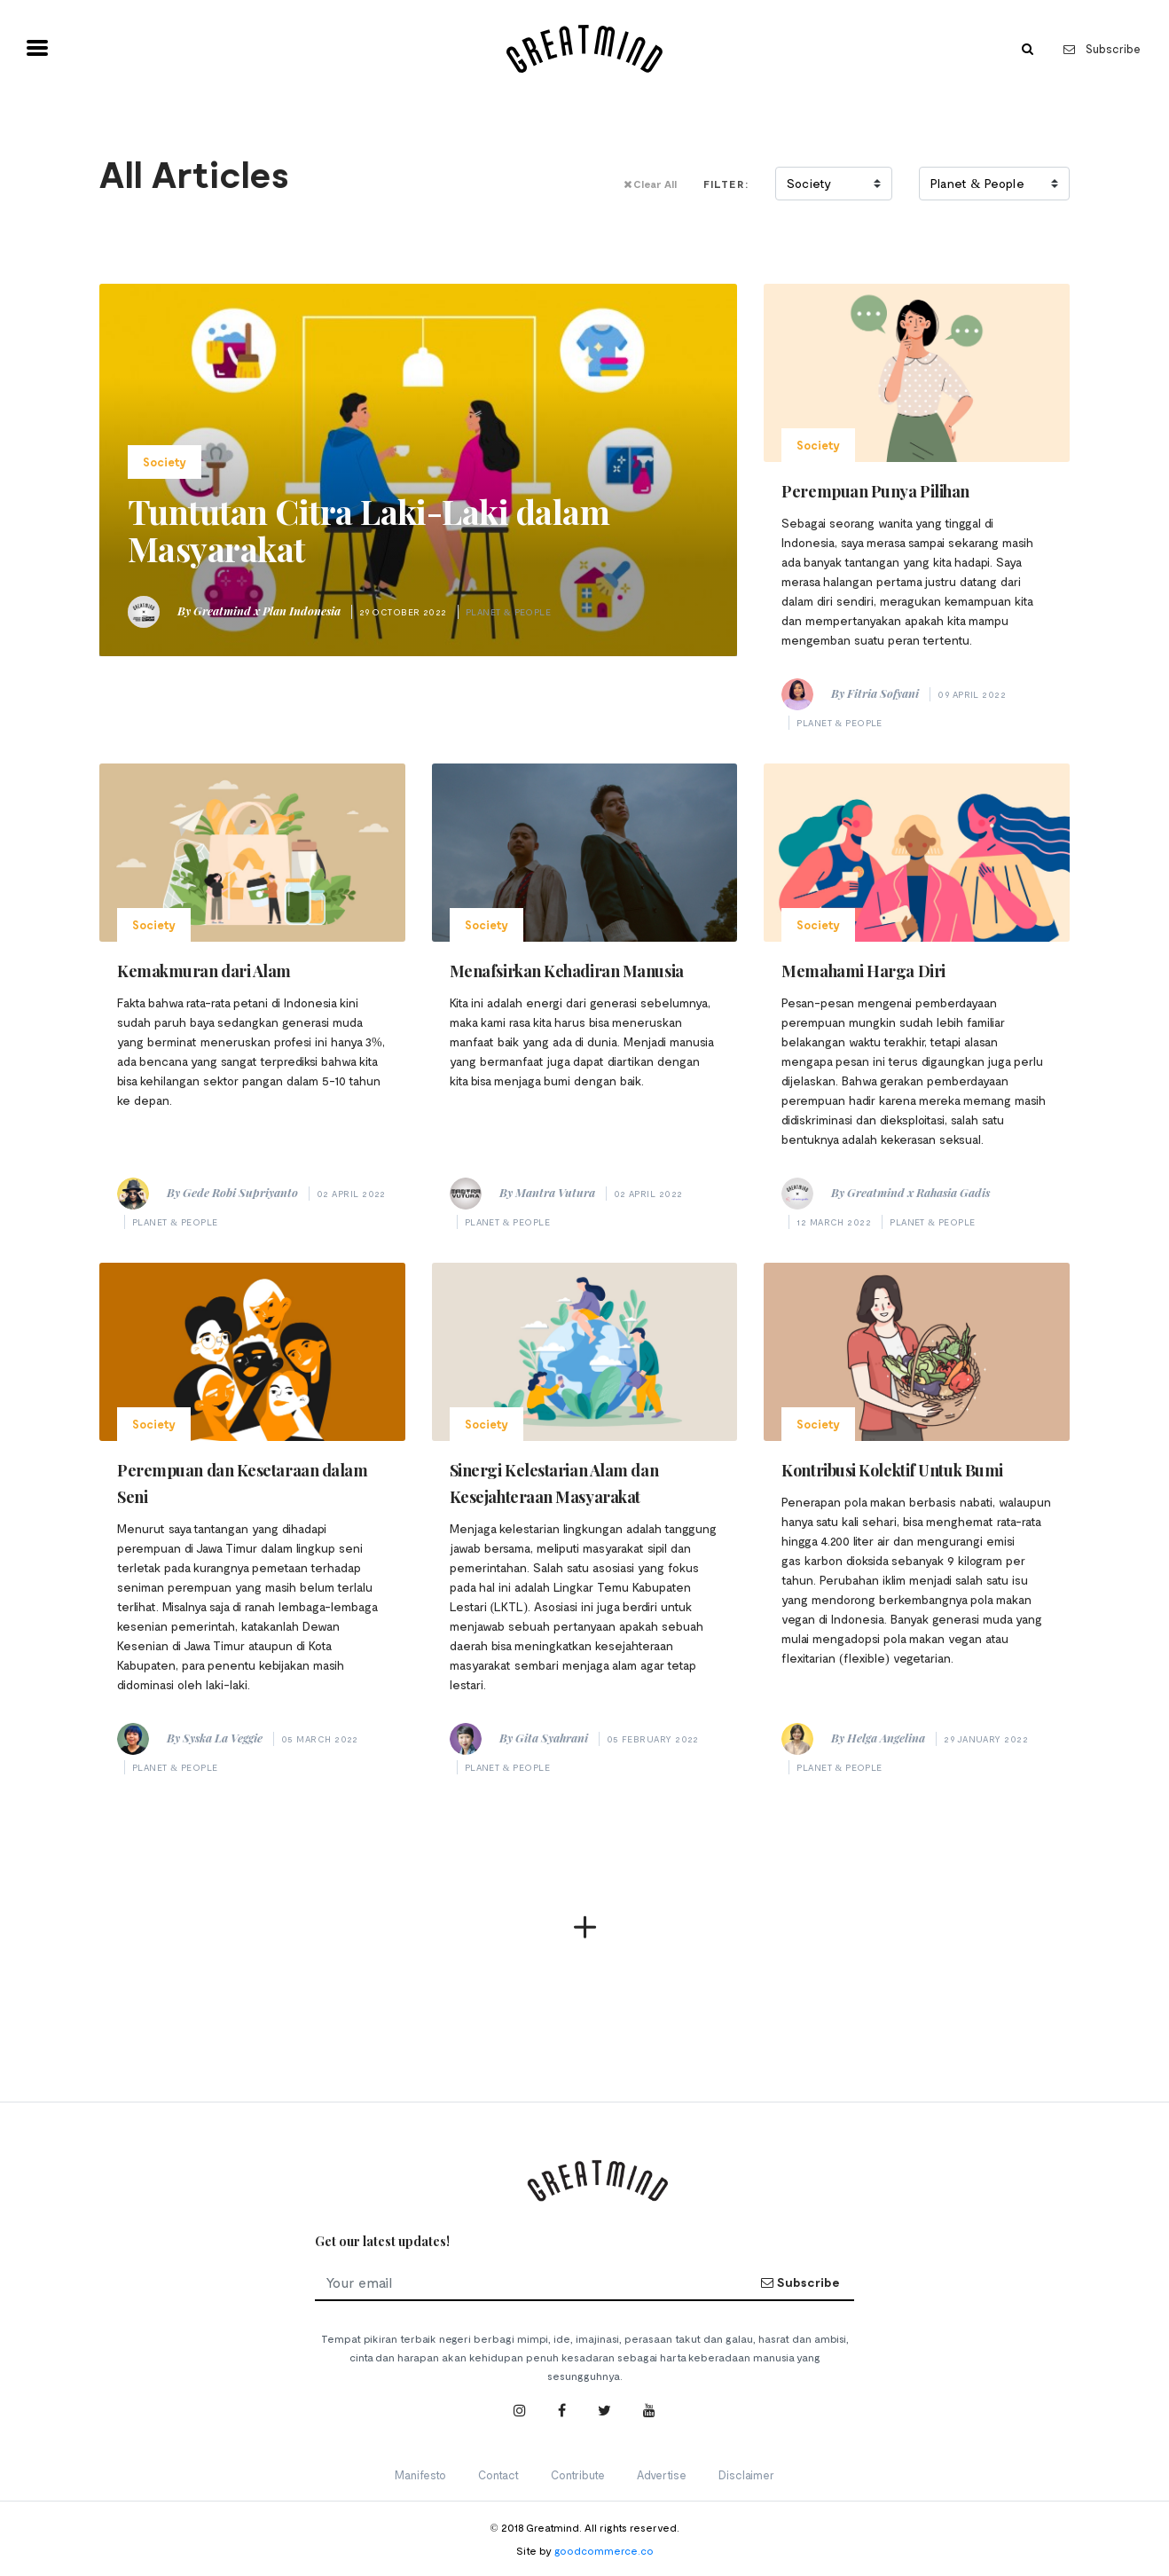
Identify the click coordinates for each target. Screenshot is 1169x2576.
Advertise (661, 2475)
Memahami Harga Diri (863, 971)
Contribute (578, 2475)
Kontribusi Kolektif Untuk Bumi (892, 1470)
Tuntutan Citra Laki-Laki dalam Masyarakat (368, 530)
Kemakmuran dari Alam (204, 971)
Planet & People (509, 612)
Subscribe (1102, 49)
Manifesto (420, 2475)
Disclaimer (746, 2475)
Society (164, 462)
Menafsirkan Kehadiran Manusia (567, 971)
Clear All (650, 183)
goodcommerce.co (604, 2550)
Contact (498, 2475)
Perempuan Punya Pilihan (875, 491)
